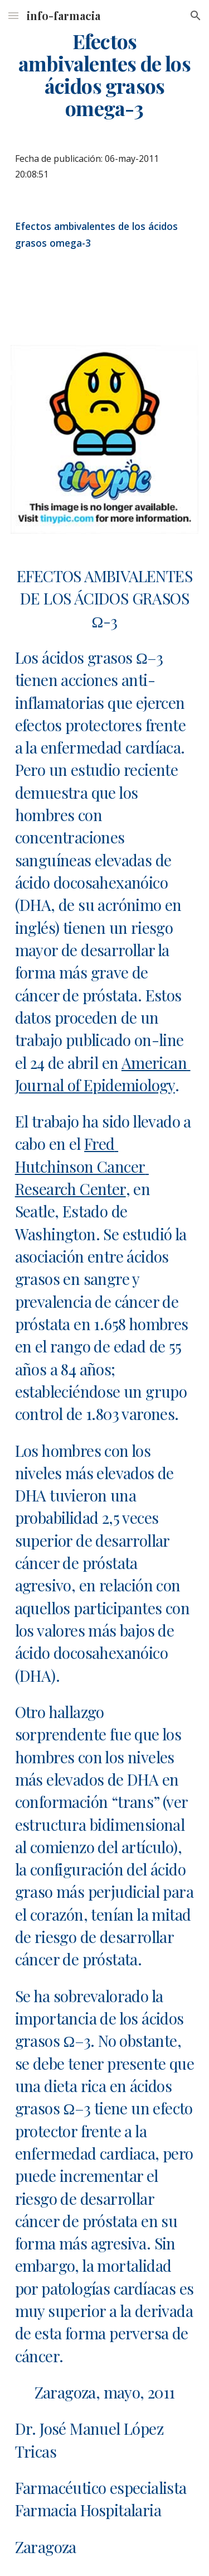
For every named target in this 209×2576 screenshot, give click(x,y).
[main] (105, 74)
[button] (13, 15)
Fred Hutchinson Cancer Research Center (82, 1166)
